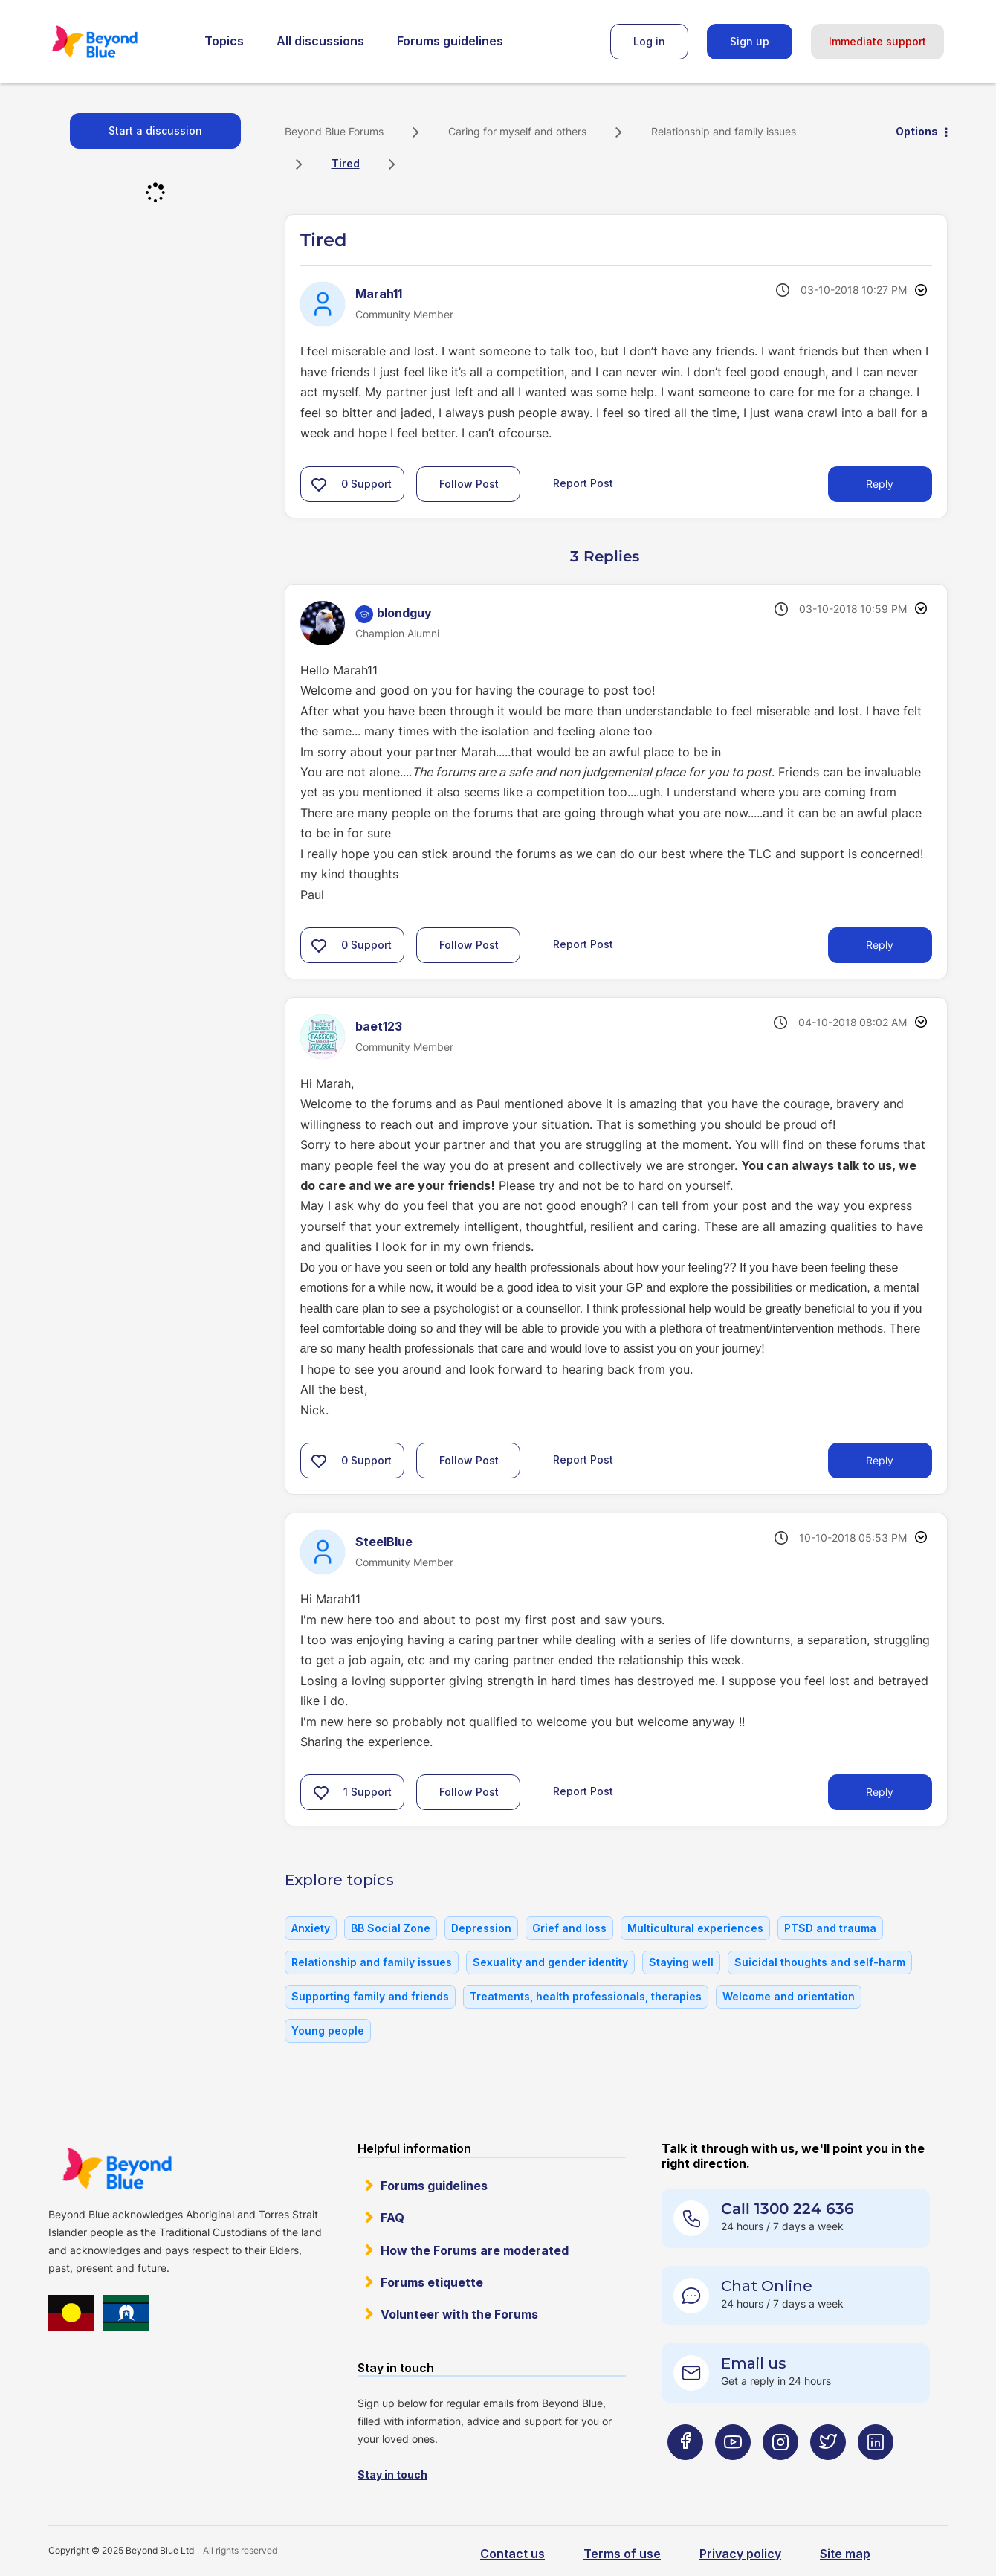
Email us (753, 2363)
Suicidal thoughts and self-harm (819, 1962)
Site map (845, 2553)
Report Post (583, 482)
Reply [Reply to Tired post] (879, 483)
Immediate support (877, 41)
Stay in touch (392, 2474)
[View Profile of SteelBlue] (384, 1541)
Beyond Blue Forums (115, 41)
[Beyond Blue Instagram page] (780, 2471)
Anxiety (310, 1928)
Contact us (512, 2553)
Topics (224, 40)
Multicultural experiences (695, 1928)
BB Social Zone (390, 1928)
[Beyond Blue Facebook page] (685, 2471)
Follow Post (469, 483)
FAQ (392, 2217)
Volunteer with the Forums (459, 2314)
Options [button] (917, 131)
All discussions (320, 40)
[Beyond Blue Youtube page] (733, 2471)
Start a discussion (155, 130)
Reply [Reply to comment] (879, 944)
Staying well (681, 1962)
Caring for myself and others (517, 131)
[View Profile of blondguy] (404, 612)
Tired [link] (346, 163)
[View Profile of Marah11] (378, 293)
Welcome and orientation (788, 1996)
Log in (649, 41)
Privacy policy (740, 2553)
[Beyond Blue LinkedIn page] (875, 2471)
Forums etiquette (432, 2282)
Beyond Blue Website (116, 2168)
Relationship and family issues (723, 131)
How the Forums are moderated (475, 2250)
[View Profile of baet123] (378, 1026)
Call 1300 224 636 (787, 2209)
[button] (319, 484)
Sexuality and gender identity (550, 1962)
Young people (327, 2030)
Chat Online (766, 2286)
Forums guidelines (450, 40)
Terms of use (622, 2553)
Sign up (749, 41)
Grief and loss (569, 1928)
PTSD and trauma (830, 1928)
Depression (481, 1928)
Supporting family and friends (370, 1996)
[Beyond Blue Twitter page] (828, 2471)
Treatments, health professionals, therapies (586, 1996)
